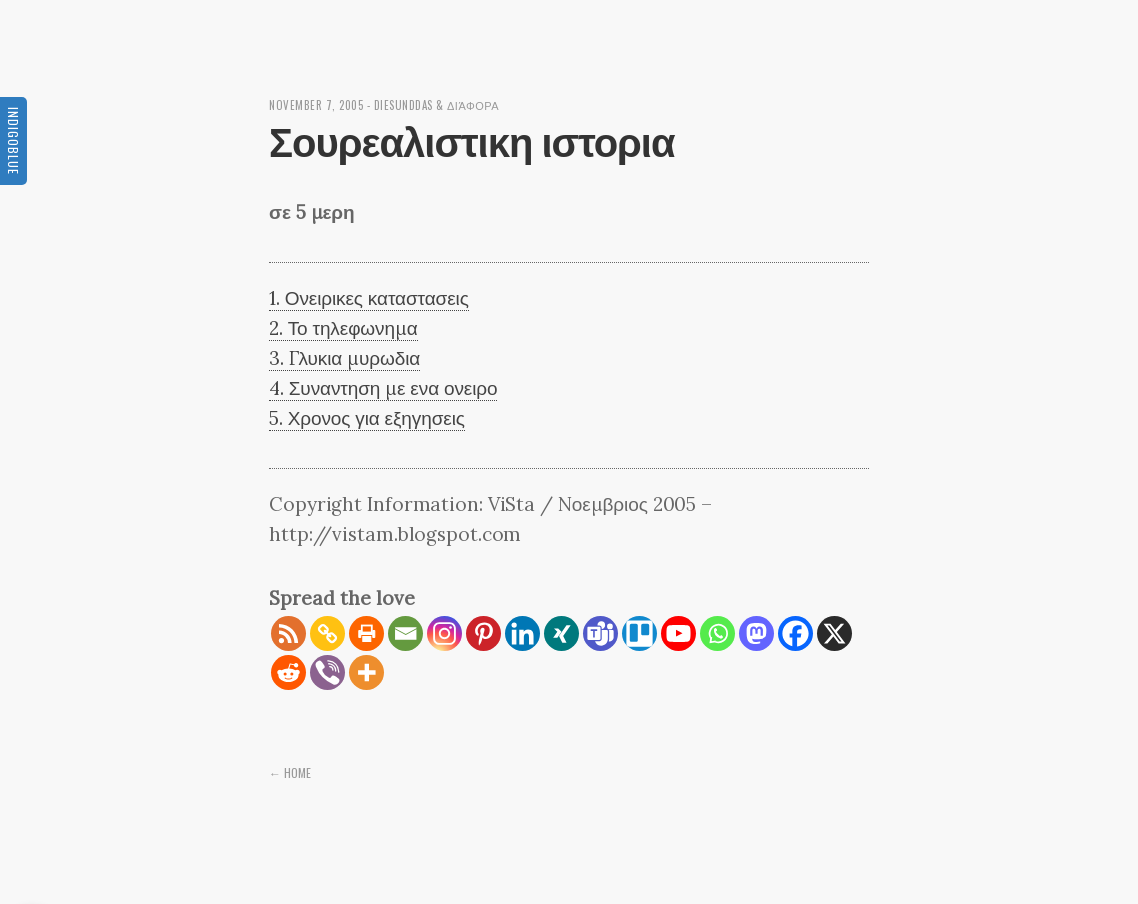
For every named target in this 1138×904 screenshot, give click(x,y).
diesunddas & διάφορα (437, 105)
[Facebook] (795, 633)
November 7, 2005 (316, 105)
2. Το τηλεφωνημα (343, 328)
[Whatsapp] (717, 633)
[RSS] (288, 633)
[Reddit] (288, 672)
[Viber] (327, 672)
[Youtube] (678, 633)
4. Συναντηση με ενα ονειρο (383, 388)
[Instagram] (444, 633)
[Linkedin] (522, 633)
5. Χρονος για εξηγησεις (367, 418)
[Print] (366, 633)
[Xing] (561, 633)
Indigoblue (13, 141)
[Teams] (600, 633)
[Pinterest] (483, 633)
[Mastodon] (756, 633)
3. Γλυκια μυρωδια (344, 358)
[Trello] (639, 633)
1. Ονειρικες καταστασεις (369, 298)
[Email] (405, 633)
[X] (834, 633)
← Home (290, 772)
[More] (366, 672)
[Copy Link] (327, 633)
